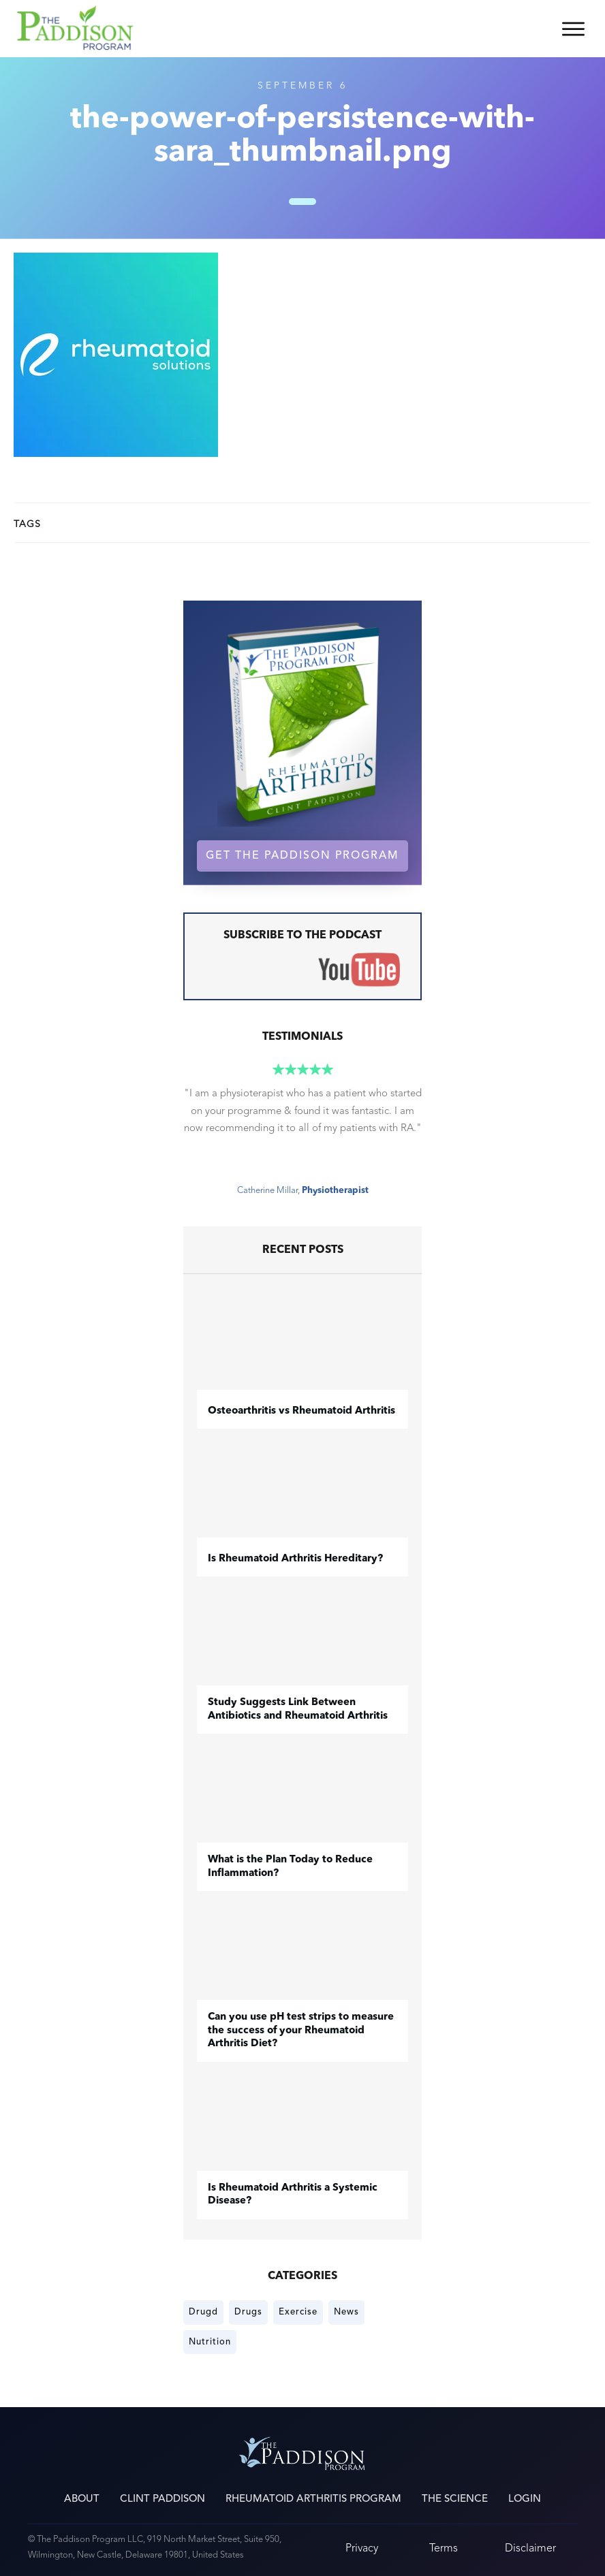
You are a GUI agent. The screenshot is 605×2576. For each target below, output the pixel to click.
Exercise (298, 2311)
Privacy (361, 2547)
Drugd (203, 2311)
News (346, 2311)
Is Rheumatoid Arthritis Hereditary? (295, 1559)
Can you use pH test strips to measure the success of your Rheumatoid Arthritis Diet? (301, 2030)
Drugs (248, 2311)
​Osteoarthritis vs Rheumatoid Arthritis (301, 1411)
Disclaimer (530, 2547)
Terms (443, 2547)
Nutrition (210, 2341)
